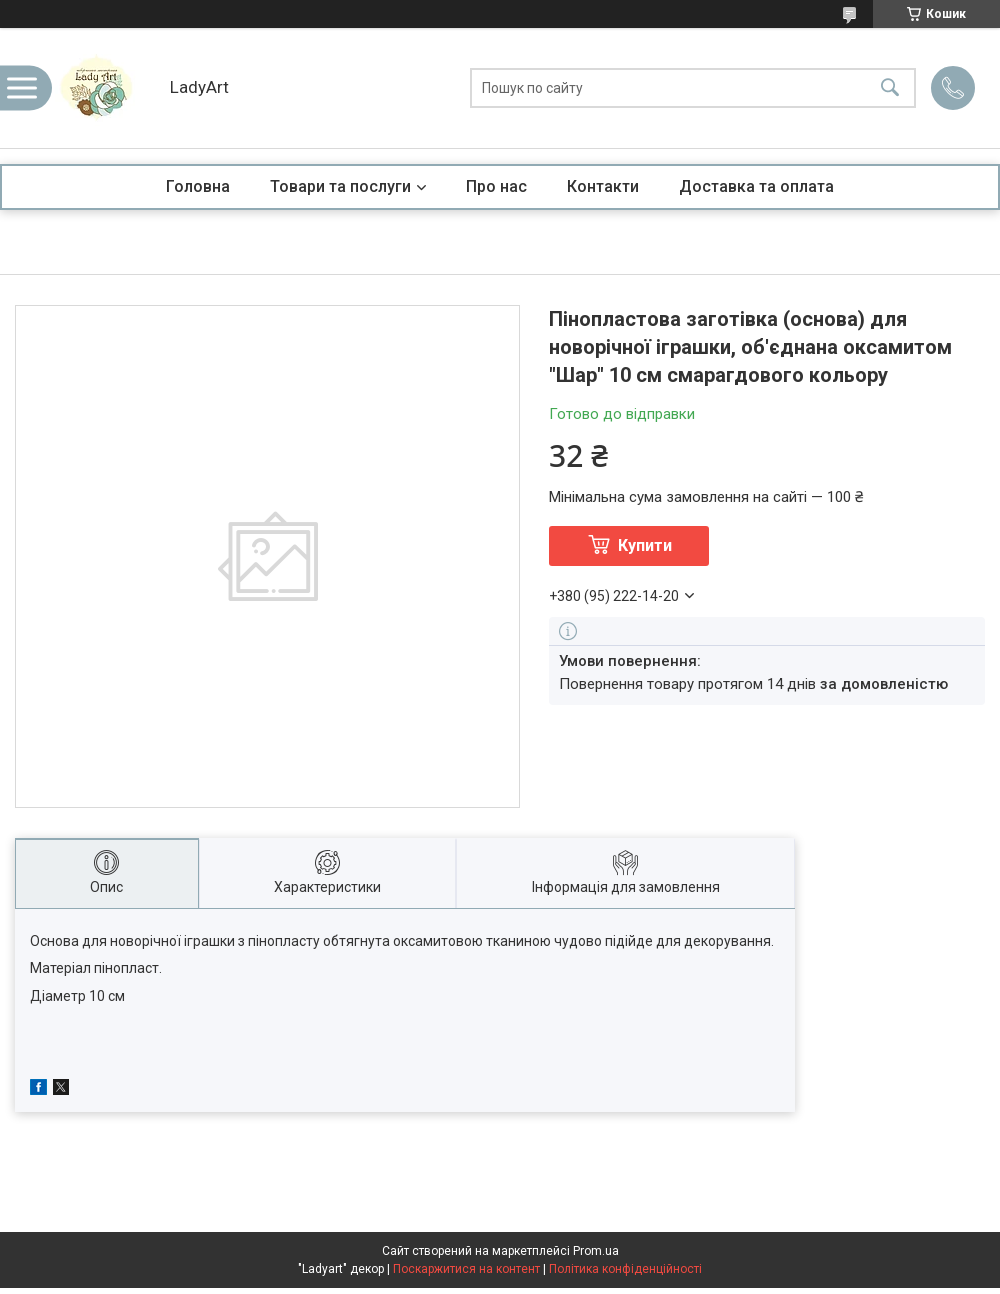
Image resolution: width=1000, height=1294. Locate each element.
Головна (198, 186)
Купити (645, 545)
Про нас (496, 186)
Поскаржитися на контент (466, 1269)
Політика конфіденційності (625, 1269)
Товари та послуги (340, 186)
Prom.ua (596, 1251)
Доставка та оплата (756, 186)
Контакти (603, 186)
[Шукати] (890, 88)
